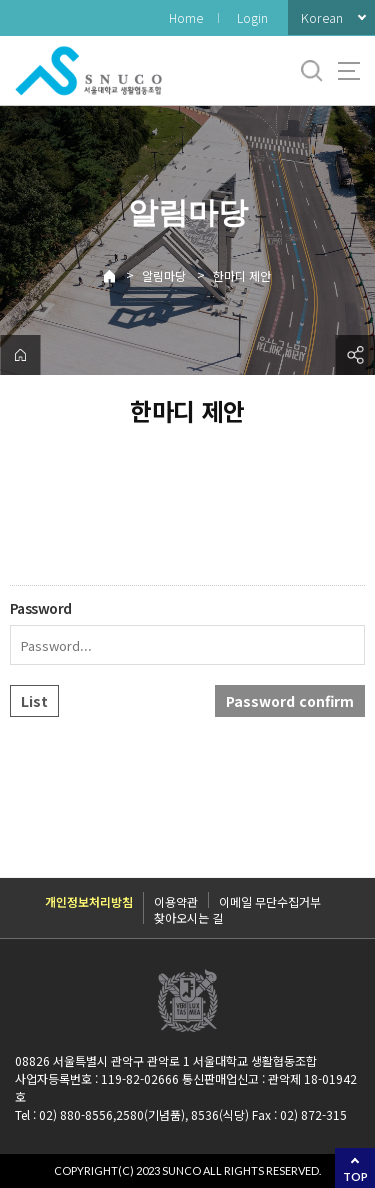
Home (186, 17)
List (34, 701)
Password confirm (290, 701)
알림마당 (164, 275)
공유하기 (355, 355)
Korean (322, 17)
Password (41, 608)
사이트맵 (349, 71)
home (20, 355)
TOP (355, 1176)
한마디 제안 (242, 275)
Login (252, 17)
